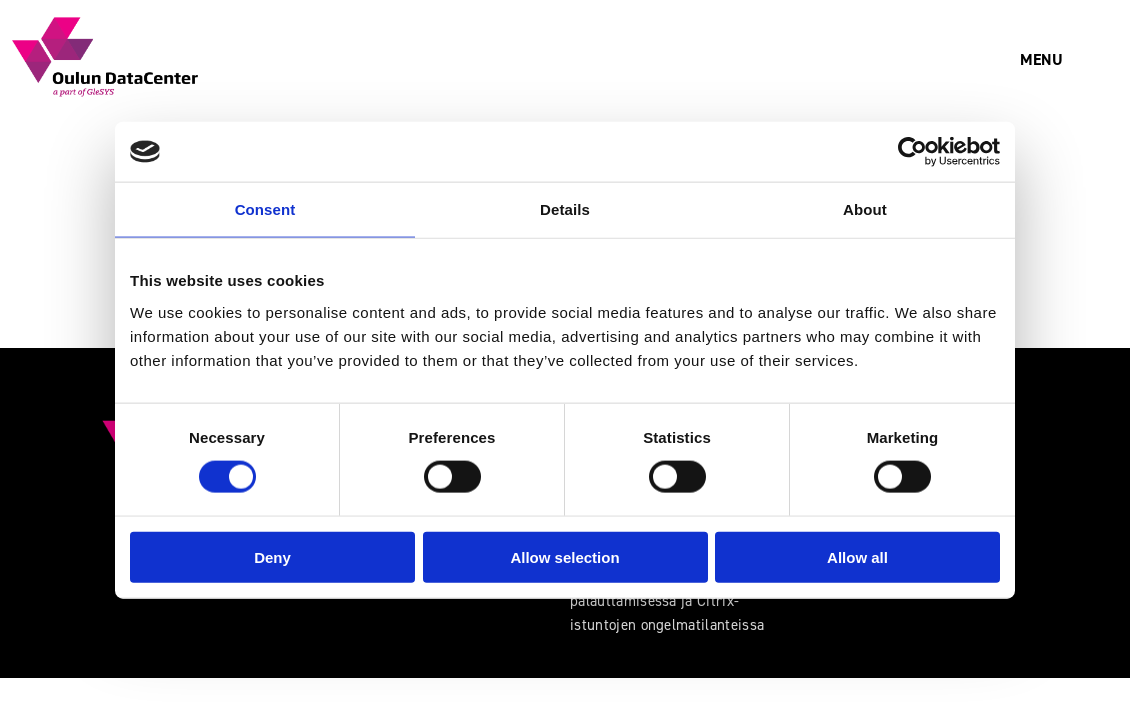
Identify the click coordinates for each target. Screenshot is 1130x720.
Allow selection (564, 556)
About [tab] (865, 209)
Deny (272, 556)
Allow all (857, 556)
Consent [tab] (265, 209)
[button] (1041, 60)
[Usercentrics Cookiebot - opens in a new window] (912, 152)
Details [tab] (565, 209)
